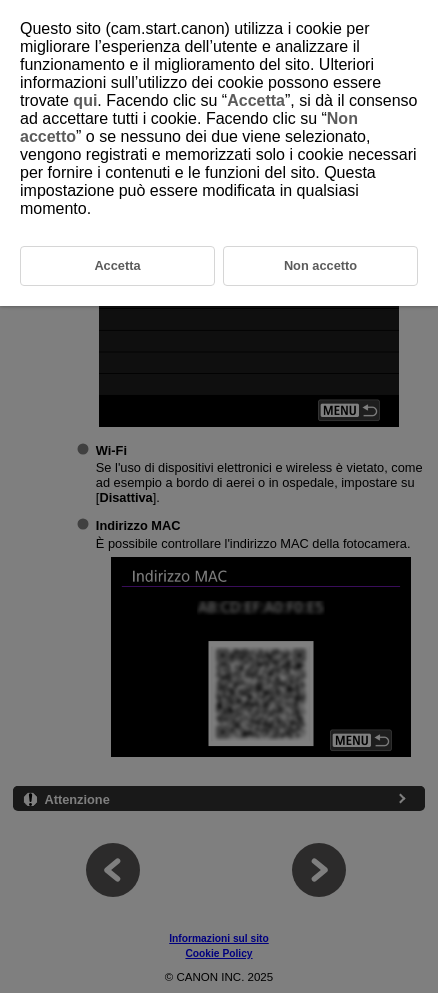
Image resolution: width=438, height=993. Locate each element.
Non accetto (320, 265)
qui (85, 100)
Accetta (256, 100)
